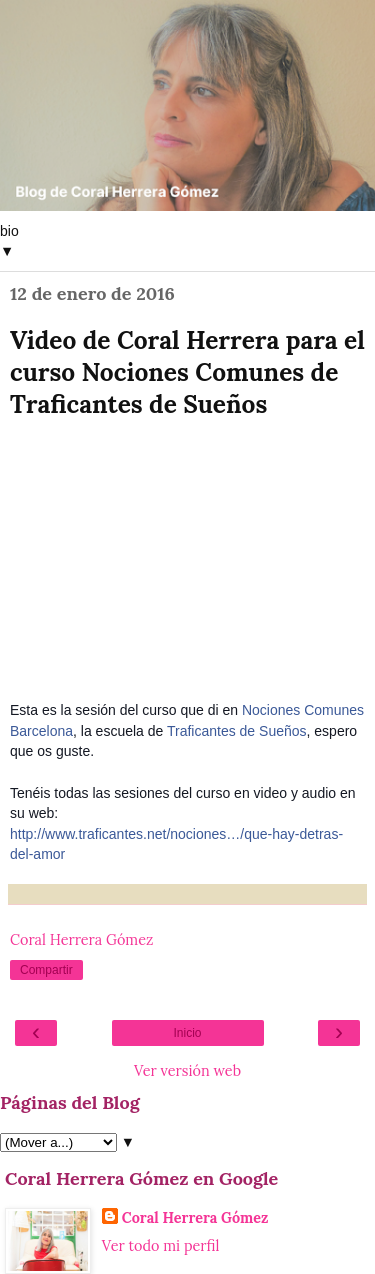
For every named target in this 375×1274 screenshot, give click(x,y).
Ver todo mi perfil (161, 1246)
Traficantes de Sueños (237, 731)
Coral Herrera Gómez (195, 1218)
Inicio (187, 1033)
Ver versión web (187, 1071)
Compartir (46, 970)
